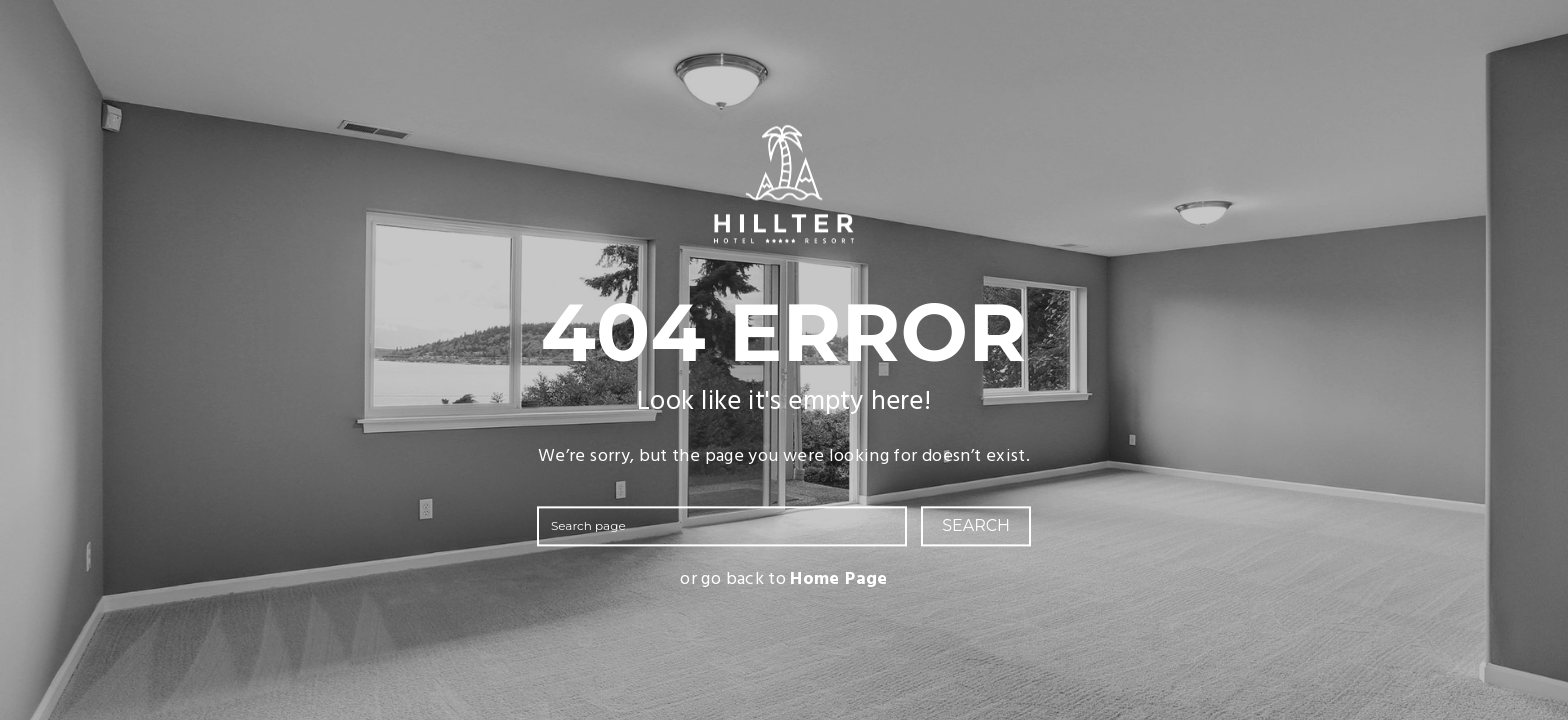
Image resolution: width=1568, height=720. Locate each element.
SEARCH (976, 526)
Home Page (838, 580)
